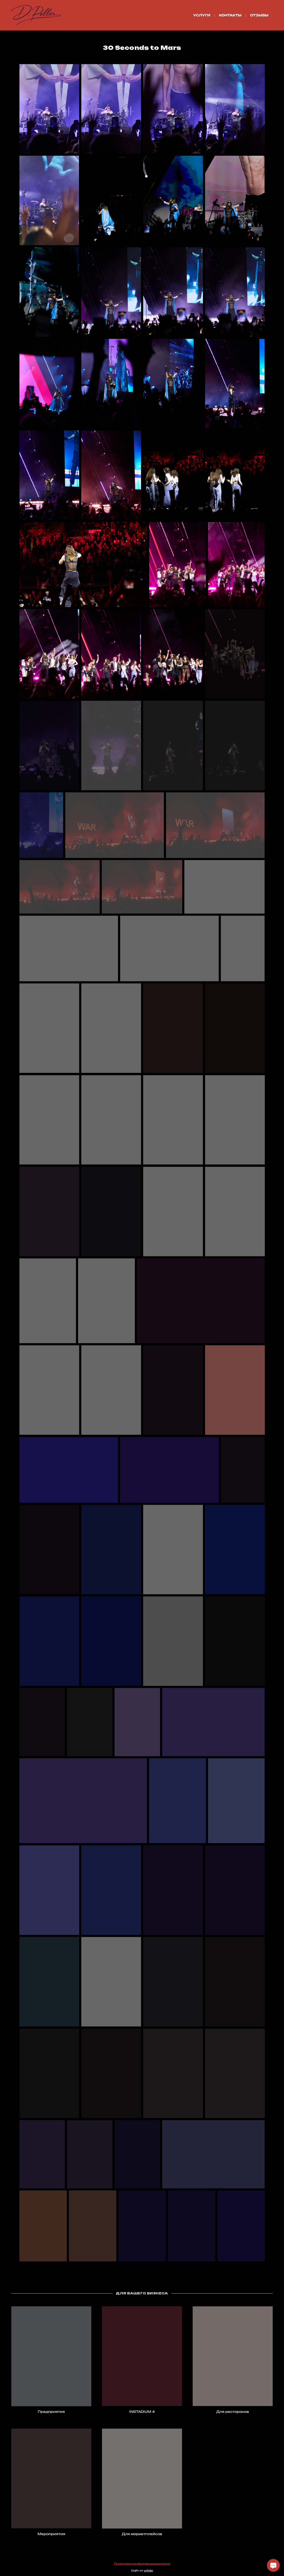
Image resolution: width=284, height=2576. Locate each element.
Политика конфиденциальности (142, 2570)
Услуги (201, 15)
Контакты (230, 15)
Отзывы (259, 15)
